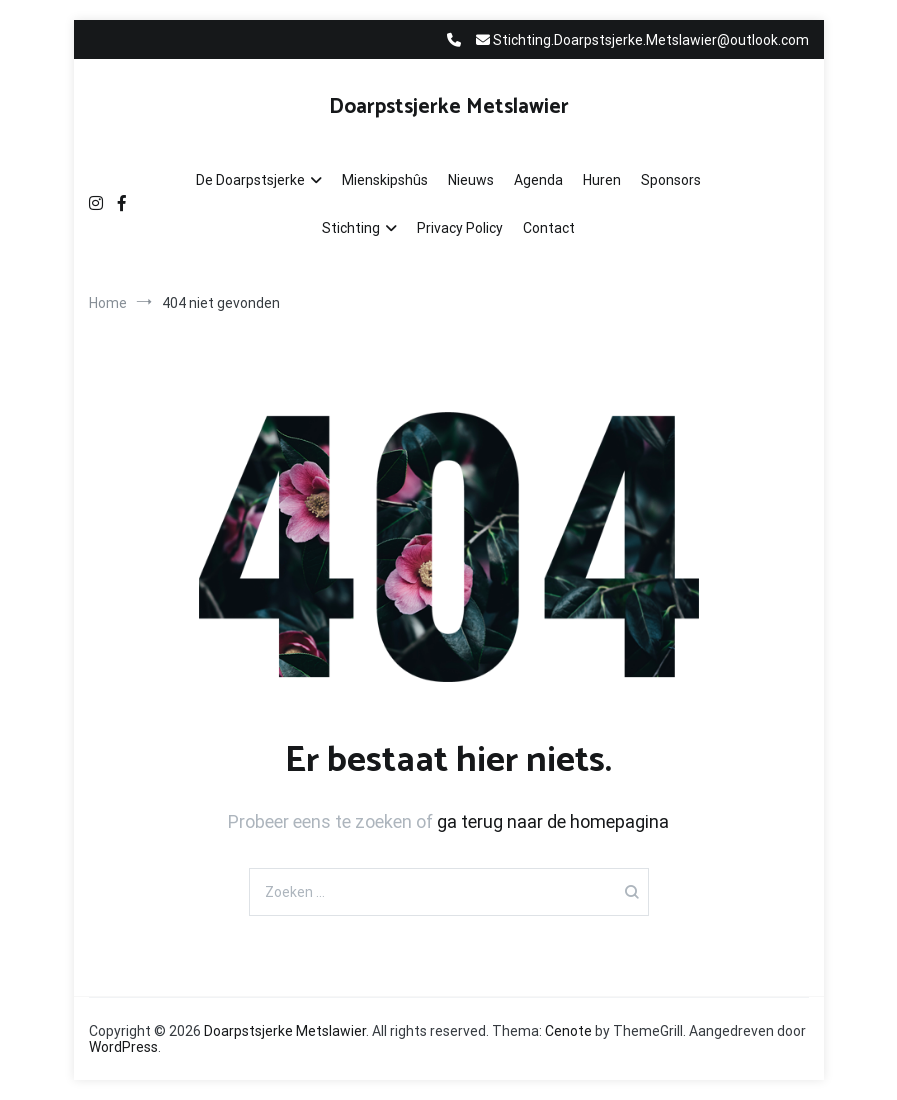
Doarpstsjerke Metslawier (449, 107)
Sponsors (671, 180)
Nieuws (471, 180)
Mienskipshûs (385, 180)
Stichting (351, 228)
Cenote (568, 1031)
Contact (549, 228)
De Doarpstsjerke (250, 180)
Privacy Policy (460, 228)
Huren (602, 180)
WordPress (123, 1047)
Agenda (538, 180)
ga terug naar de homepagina (553, 821)
